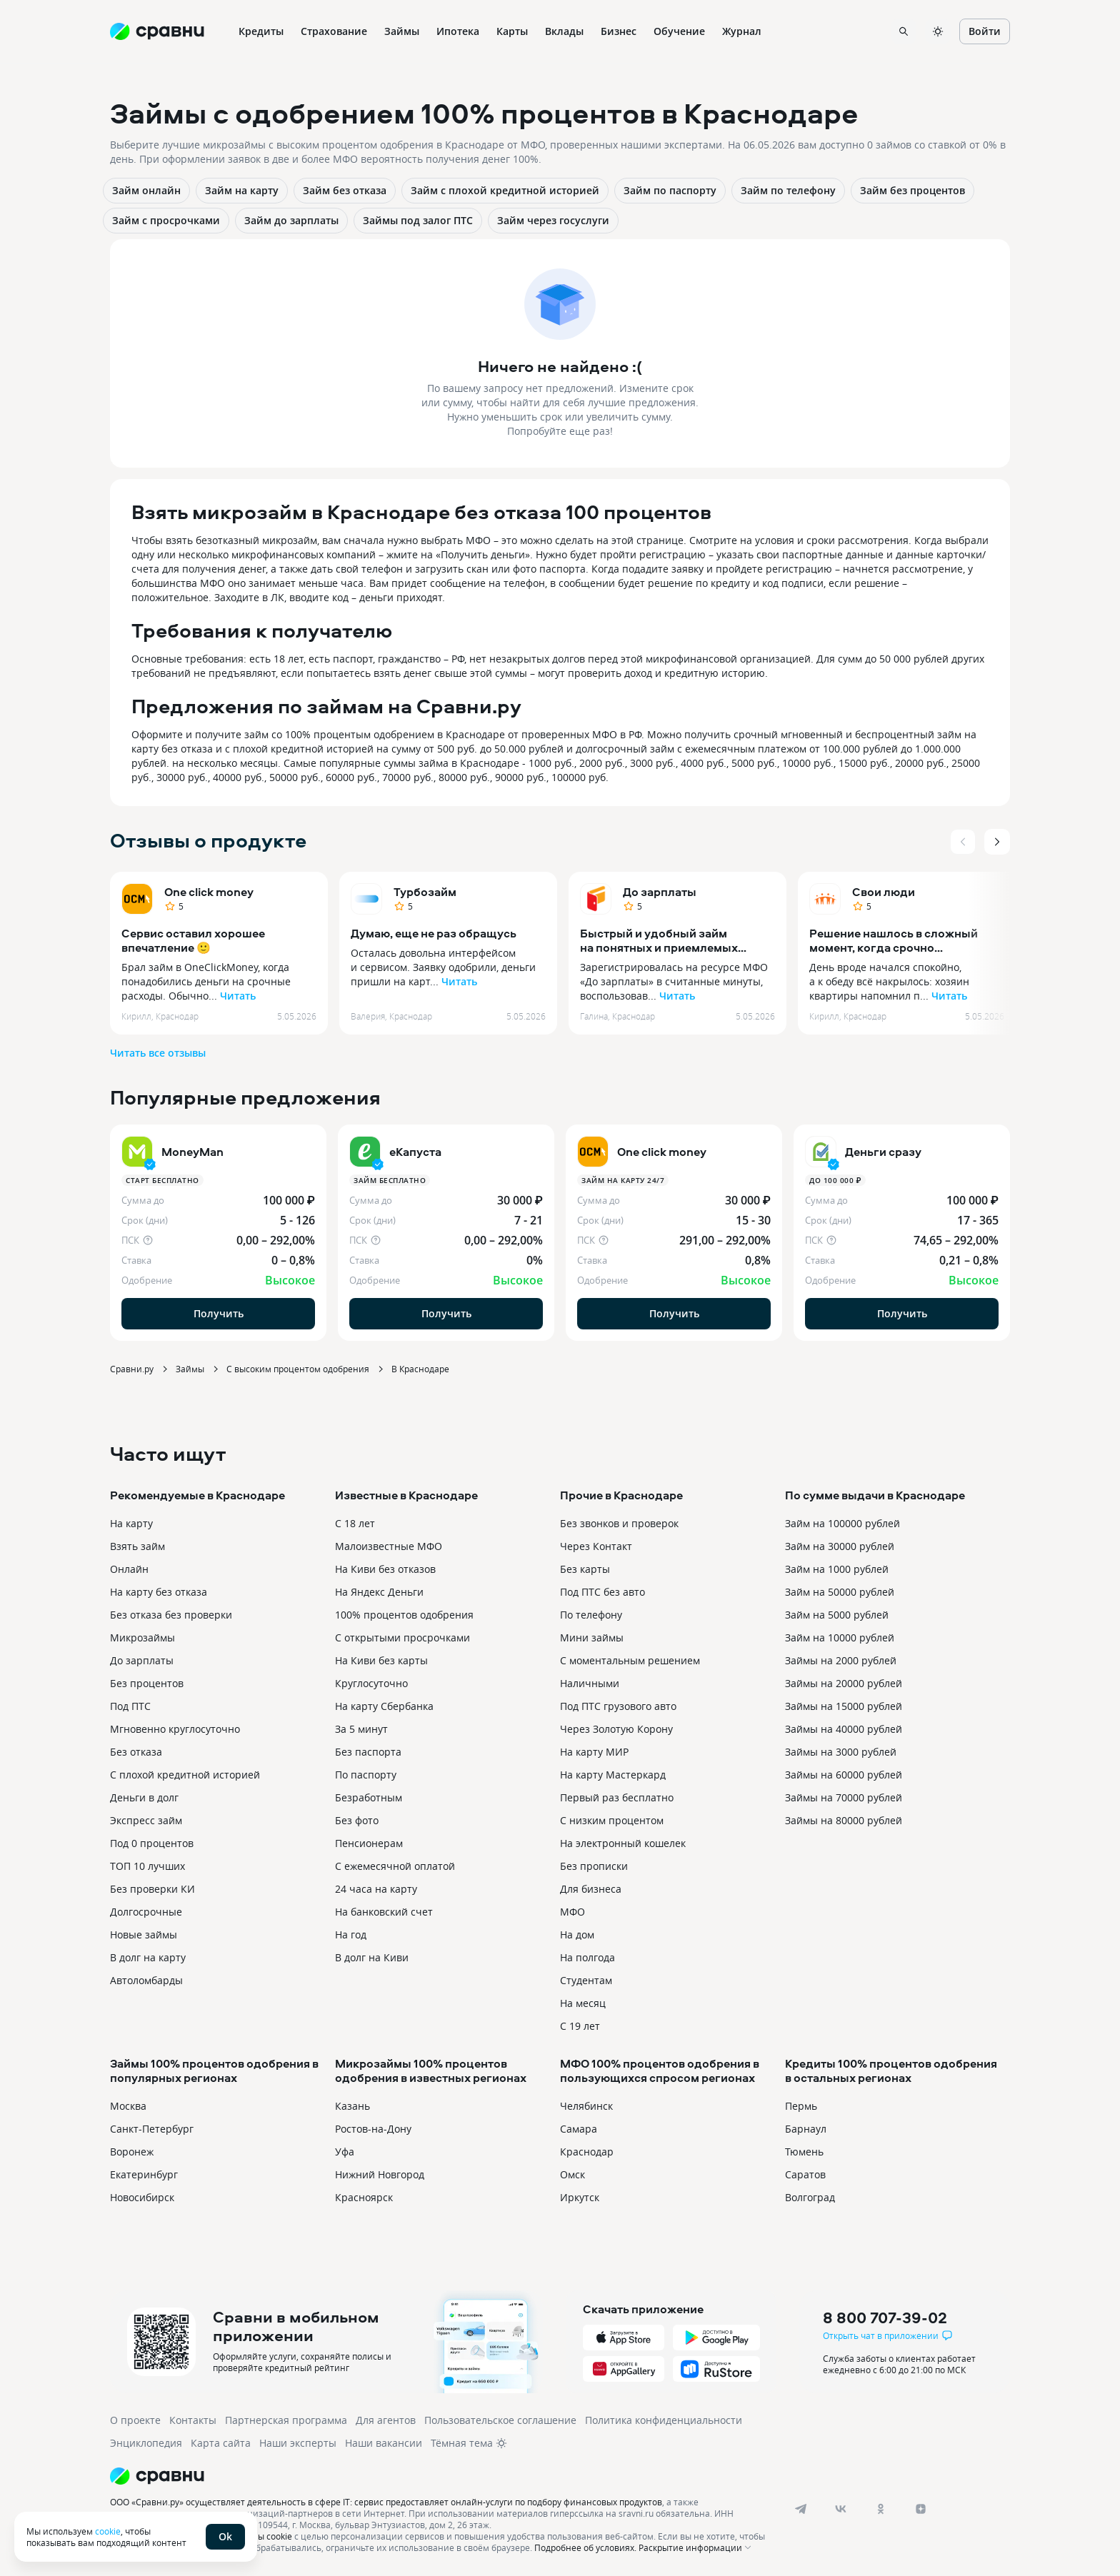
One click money (209, 892)
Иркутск (579, 2197)
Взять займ (137, 1546)
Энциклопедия (146, 2443)
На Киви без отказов (385, 1569)
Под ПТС (130, 1706)
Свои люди (883, 892)
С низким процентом (612, 1820)
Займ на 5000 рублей (837, 1614)
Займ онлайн (146, 190)
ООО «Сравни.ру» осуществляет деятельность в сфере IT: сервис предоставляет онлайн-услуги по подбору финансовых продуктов (386, 2501)
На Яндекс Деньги (379, 1592)
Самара (578, 2128)
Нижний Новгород (379, 2174)
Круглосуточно (371, 1683)
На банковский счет (384, 1911)
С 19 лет (580, 2026)
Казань (352, 2106)
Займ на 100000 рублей (842, 1523)
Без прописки (594, 1866)
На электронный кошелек (623, 1843)
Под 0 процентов (152, 1843)
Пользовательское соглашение (500, 2420)
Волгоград (810, 2197)
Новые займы (143, 1934)
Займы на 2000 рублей (840, 1660)
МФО (572, 1911)
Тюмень (804, 2151)
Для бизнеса (590, 1889)
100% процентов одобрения (404, 1614)
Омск (572, 2174)
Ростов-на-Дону (373, 2128)
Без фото (357, 1820)
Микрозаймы (142, 1637)
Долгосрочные (146, 1911)
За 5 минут (361, 1729)
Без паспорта (368, 1752)
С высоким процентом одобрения (297, 1368)
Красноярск (364, 2197)
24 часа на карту (376, 1889)
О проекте (135, 2420)
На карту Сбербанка (384, 1706)
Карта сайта (221, 2443)
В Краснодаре (420, 1368)
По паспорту (365, 1774)
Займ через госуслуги (553, 220)
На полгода (587, 1957)
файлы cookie (264, 2536)
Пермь (801, 2106)
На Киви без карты (381, 1660)
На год (350, 1934)
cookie (108, 2531)
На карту (131, 1523)
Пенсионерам (369, 1843)
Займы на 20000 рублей (843, 1683)
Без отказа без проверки (171, 1614)
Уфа (344, 2151)
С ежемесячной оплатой (395, 1866)
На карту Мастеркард (613, 1774)
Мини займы (592, 1637)
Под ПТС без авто (602, 1592)
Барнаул (805, 2128)
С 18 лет (355, 1523)
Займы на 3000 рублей (840, 1752)
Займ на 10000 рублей (839, 1637)
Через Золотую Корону (616, 1729)
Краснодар (587, 2151)
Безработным (368, 1797)
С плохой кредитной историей (185, 1774)
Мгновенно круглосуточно (175, 1729)
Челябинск (586, 2106)
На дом (577, 1934)
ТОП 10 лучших (147, 1866)
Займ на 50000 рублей (839, 1592)
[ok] (881, 2509)
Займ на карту (242, 190)
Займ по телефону (788, 190)
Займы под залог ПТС (418, 220)
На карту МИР (594, 1752)
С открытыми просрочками (402, 1637)
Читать (238, 995)
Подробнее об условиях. (585, 2547)
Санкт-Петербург (152, 2128)
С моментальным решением (630, 1660)
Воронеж (132, 2151)
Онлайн (129, 1569)
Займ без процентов (912, 190)
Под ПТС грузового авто (618, 1706)
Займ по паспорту (670, 190)
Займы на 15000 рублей (843, 1706)
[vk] (841, 2509)
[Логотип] (440, 2476)
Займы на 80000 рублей (843, 1820)
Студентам (586, 1980)
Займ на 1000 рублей (837, 1569)
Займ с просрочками (166, 220)
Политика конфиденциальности (663, 2420)
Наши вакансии (383, 2443)
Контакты (192, 2420)
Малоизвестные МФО (388, 1546)
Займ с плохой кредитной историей (505, 190)
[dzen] (921, 2509)
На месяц (583, 2003)
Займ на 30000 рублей (839, 1546)
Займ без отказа (344, 190)
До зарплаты (659, 892)
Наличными (589, 1683)
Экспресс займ (146, 1820)
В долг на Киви (372, 1957)
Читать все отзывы (158, 1053)
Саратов (805, 2174)
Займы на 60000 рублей (843, 1774)
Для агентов (386, 2420)
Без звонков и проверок (619, 1523)
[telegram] (801, 2509)
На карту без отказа (158, 1592)
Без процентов (147, 1683)
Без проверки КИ (152, 1889)
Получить (219, 1313)
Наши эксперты (297, 2443)
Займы (190, 1368)
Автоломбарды (146, 1980)
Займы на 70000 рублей (843, 1797)
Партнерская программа (286, 2420)
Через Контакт (596, 1546)
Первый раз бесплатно (617, 1797)
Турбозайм (425, 892)
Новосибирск (142, 2197)
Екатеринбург (144, 2174)
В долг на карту (148, 1957)
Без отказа (136, 1752)
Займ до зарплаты (291, 220)
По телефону (591, 1614)
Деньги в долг (144, 1797)
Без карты (585, 1569)
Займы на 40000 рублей (843, 1729)
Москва (128, 2106)
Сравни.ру (132, 1368)
